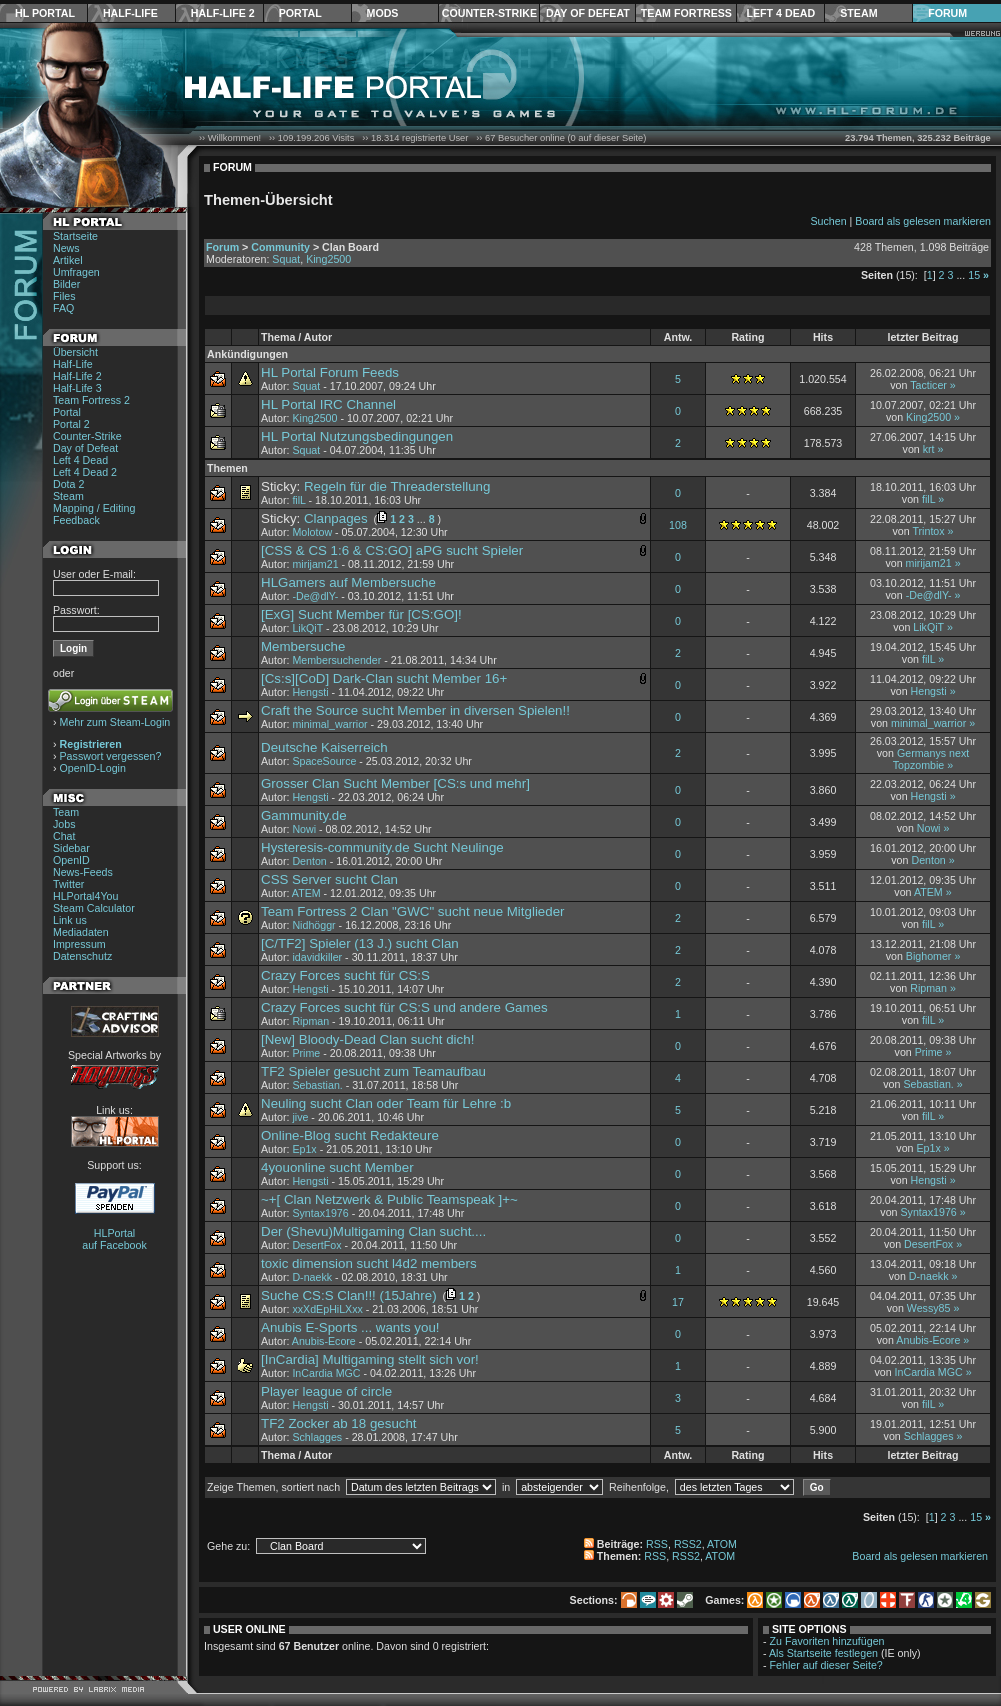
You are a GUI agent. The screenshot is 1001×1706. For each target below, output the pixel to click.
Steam (858, 13)
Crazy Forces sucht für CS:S (345, 975)
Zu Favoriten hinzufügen (827, 1641)
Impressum (79, 944)
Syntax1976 (320, 1213)
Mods (383, 13)
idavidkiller (317, 957)
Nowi (304, 829)
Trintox (928, 531)
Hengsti (310, 692)
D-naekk (312, 1277)
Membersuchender (336, 660)
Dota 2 (68, 484)
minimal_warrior (329, 724)
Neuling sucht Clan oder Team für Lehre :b (386, 1103)
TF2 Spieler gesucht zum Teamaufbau (373, 1071)
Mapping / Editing (94, 508)
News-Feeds (83, 872)
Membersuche (303, 646)
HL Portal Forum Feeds (330, 372)
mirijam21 (315, 564)
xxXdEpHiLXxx (327, 1309)
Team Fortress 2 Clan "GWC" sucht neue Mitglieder (413, 911)
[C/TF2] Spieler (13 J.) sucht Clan (360, 943)
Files (64, 296)
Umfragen (76, 272)
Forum (947, 13)
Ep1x (304, 1149)
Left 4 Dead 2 (85, 472)
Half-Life (130, 13)
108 (678, 525)
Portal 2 (71, 424)
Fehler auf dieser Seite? (826, 1665)
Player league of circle (326, 1391)
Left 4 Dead (780, 13)
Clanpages (336, 518)
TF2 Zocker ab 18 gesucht (339, 1423)
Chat (64, 836)
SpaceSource (324, 761)
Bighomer (929, 956)
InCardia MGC (326, 1373)
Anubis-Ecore (324, 1341)
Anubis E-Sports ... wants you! (350, 1327)
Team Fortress (686, 13)
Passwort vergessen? (111, 756)
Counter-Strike (489, 13)
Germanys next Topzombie (931, 759)
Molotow (312, 532)
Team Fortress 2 (91, 400)
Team (66, 812)
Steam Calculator (94, 908)
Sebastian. (317, 1085)
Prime (306, 1053)
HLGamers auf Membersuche (348, 582)
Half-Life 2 (223, 13)
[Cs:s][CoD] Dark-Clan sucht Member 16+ (384, 678)
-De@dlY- (315, 596)
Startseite (75, 236)
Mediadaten (81, 932)
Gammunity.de (304, 815)
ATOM (722, 1544)
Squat (286, 259)
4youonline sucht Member (337, 1167)
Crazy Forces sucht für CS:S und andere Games (404, 1007)
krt (929, 449)
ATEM (306, 893)
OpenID (71, 860)
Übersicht (75, 352)
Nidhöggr (313, 925)
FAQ (63, 308)
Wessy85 (929, 1308)
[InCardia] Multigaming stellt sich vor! (370, 1359)
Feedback (76, 520)
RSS (657, 1544)
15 (974, 275)
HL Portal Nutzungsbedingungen (357, 436)
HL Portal (45, 13)
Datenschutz (82, 956)
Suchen (828, 221)
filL (298, 500)
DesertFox (316, 1245)
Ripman (928, 988)
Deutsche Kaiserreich (324, 747)
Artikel (68, 260)
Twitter (68, 884)
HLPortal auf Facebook (114, 1239)
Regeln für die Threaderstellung (397, 486)
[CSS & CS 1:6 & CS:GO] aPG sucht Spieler (392, 550)
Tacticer (928, 385)
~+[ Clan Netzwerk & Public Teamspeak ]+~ (389, 1199)
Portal (300, 13)
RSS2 (688, 1544)
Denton (309, 861)
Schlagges (317, 1437)
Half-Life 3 (77, 388)
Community (280, 247)
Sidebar (71, 848)
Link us (70, 920)
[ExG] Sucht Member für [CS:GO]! (361, 614)
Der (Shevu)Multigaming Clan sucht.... (373, 1231)
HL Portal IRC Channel (328, 404)
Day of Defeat (588, 13)
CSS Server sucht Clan (329, 879)
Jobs (64, 824)
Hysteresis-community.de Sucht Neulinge (382, 847)
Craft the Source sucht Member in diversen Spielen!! (415, 710)
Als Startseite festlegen (823, 1653)
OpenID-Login (93, 768)
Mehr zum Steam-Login (115, 722)
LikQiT (307, 628)
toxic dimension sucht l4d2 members (369, 1263)
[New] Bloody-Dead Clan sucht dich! (367, 1039)
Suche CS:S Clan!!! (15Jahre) (349, 1295)
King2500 (328, 259)
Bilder (66, 284)
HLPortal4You (85, 896)
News (66, 248)
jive (300, 1117)
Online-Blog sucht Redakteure (350, 1135)
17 (678, 1302)
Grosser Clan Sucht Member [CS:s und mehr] (395, 783)
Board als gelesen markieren (923, 221)
